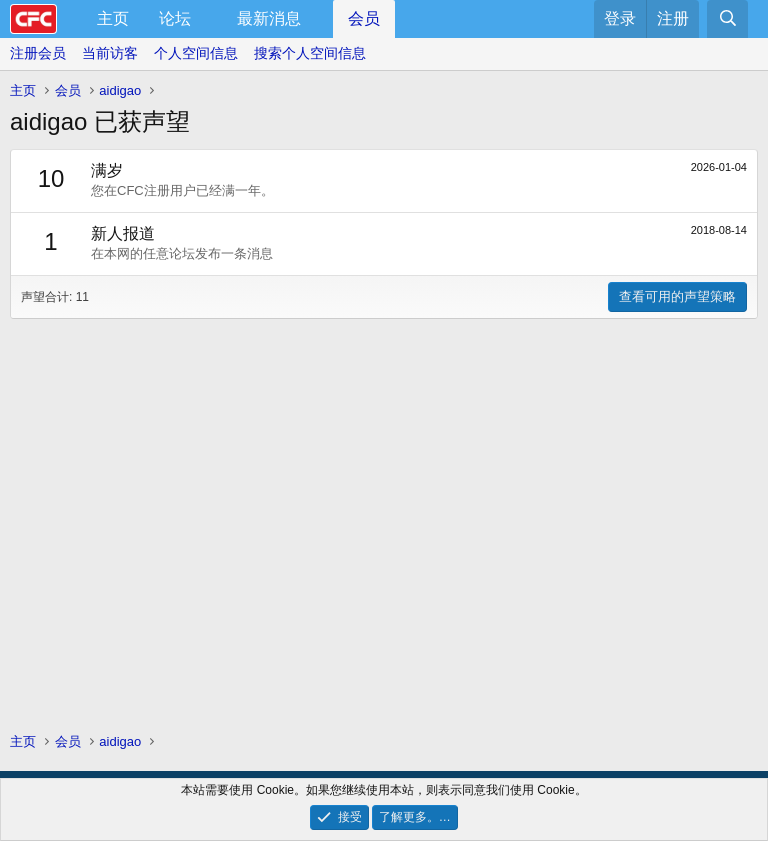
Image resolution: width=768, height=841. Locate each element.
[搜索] (727, 19)
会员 (364, 18)
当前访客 (110, 53)
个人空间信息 (196, 53)
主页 (113, 18)
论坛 (175, 18)
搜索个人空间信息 (310, 53)
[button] (207, 19)
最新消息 (269, 18)
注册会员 (38, 53)
